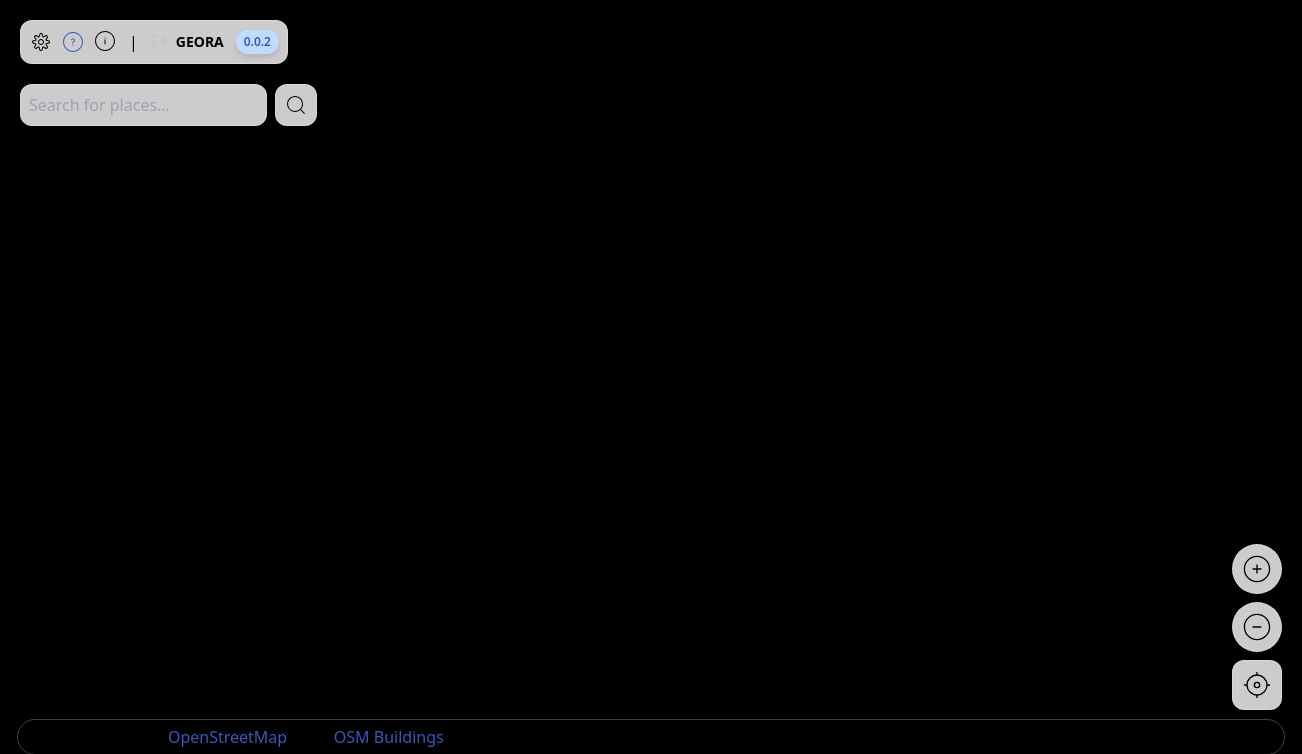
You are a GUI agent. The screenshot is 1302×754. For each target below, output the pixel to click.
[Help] (73, 42)
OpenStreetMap (227, 737)
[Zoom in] (1257, 569)
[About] (105, 41)
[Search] (296, 105)
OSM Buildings (389, 737)
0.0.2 (257, 41)
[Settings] (41, 42)
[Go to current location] (1257, 685)
